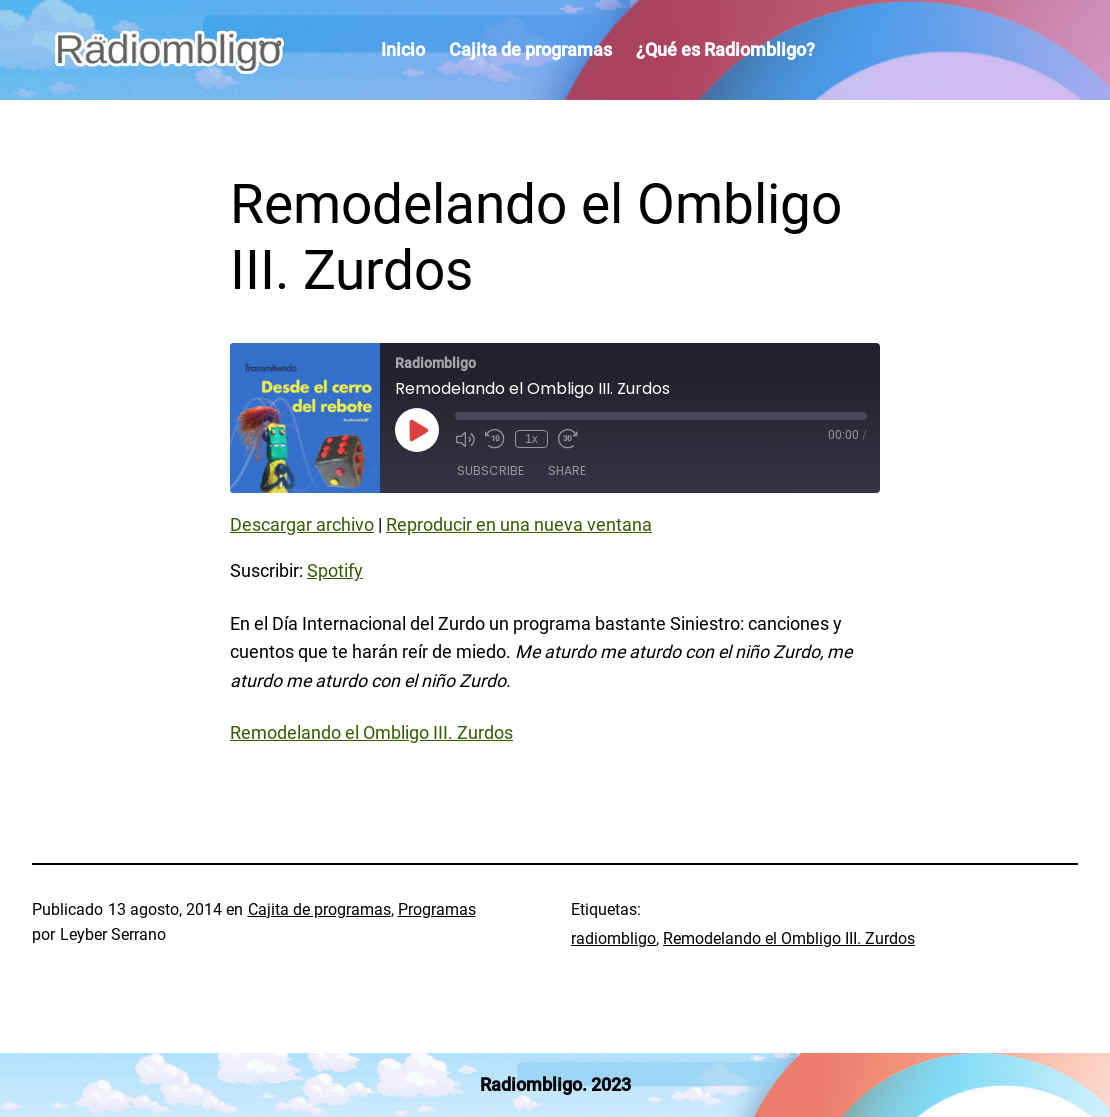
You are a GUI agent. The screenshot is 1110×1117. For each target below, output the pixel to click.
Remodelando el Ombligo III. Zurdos (371, 732)
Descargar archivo (302, 524)
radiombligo (613, 938)
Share (567, 470)
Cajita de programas (319, 909)
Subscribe (490, 470)
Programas (437, 909)
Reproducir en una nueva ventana (519, 524)
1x (531, 439)
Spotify (335, 570)
